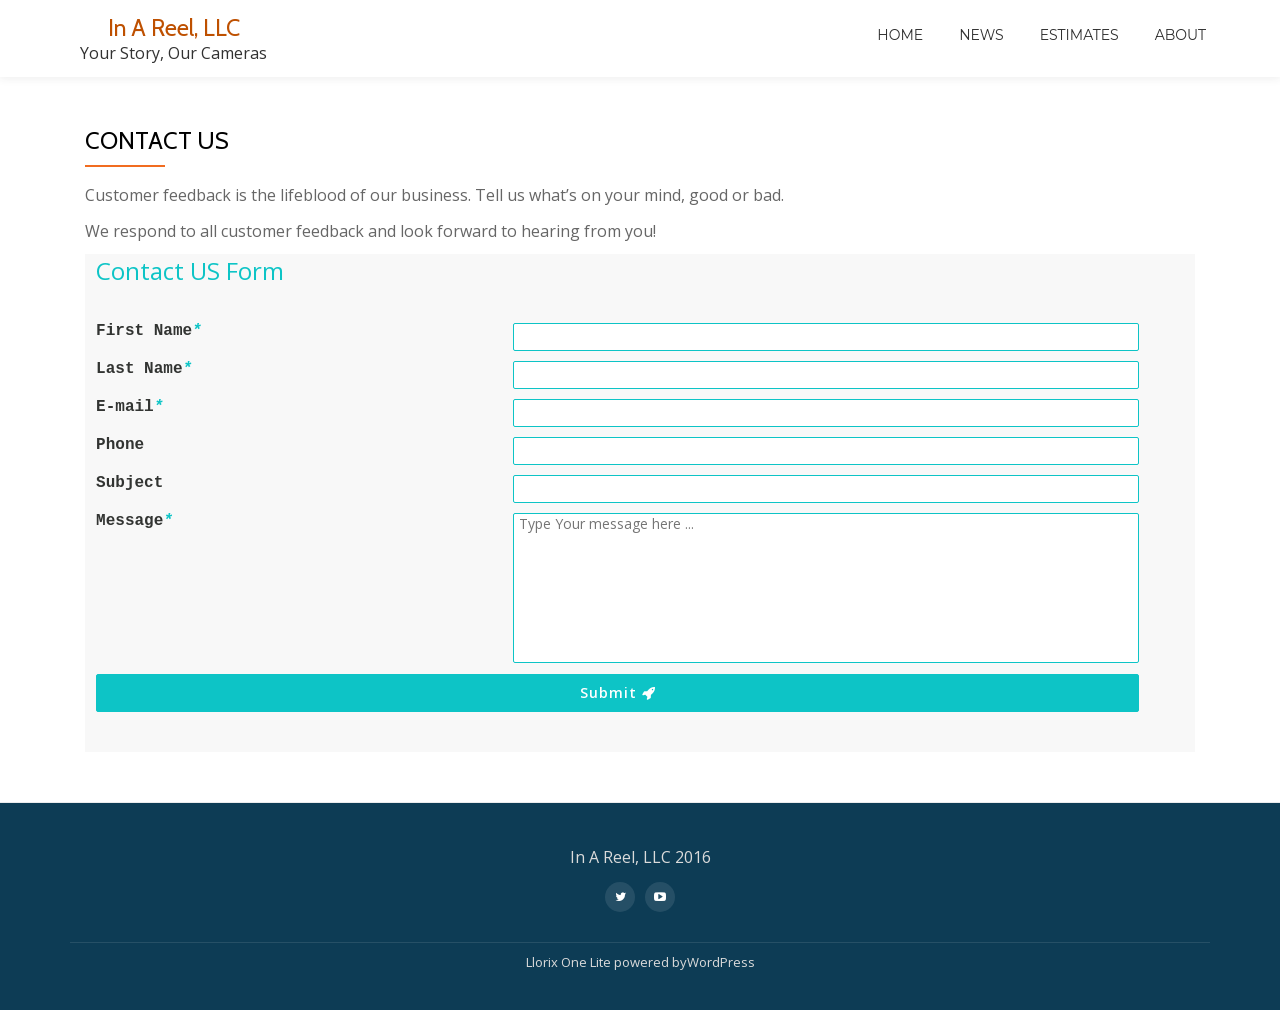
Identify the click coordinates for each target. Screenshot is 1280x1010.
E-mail (129, 407)
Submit (618, 692)
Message (134, 521)
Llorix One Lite (570, 962)
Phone (120, 445)
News (981, 35)
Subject (129, 483)
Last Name (144, 369)
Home (900, 35)
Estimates (1079, 35)
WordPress (721, 962)
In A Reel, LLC (173, 27)
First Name (149, 331)
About (1180, 35)
